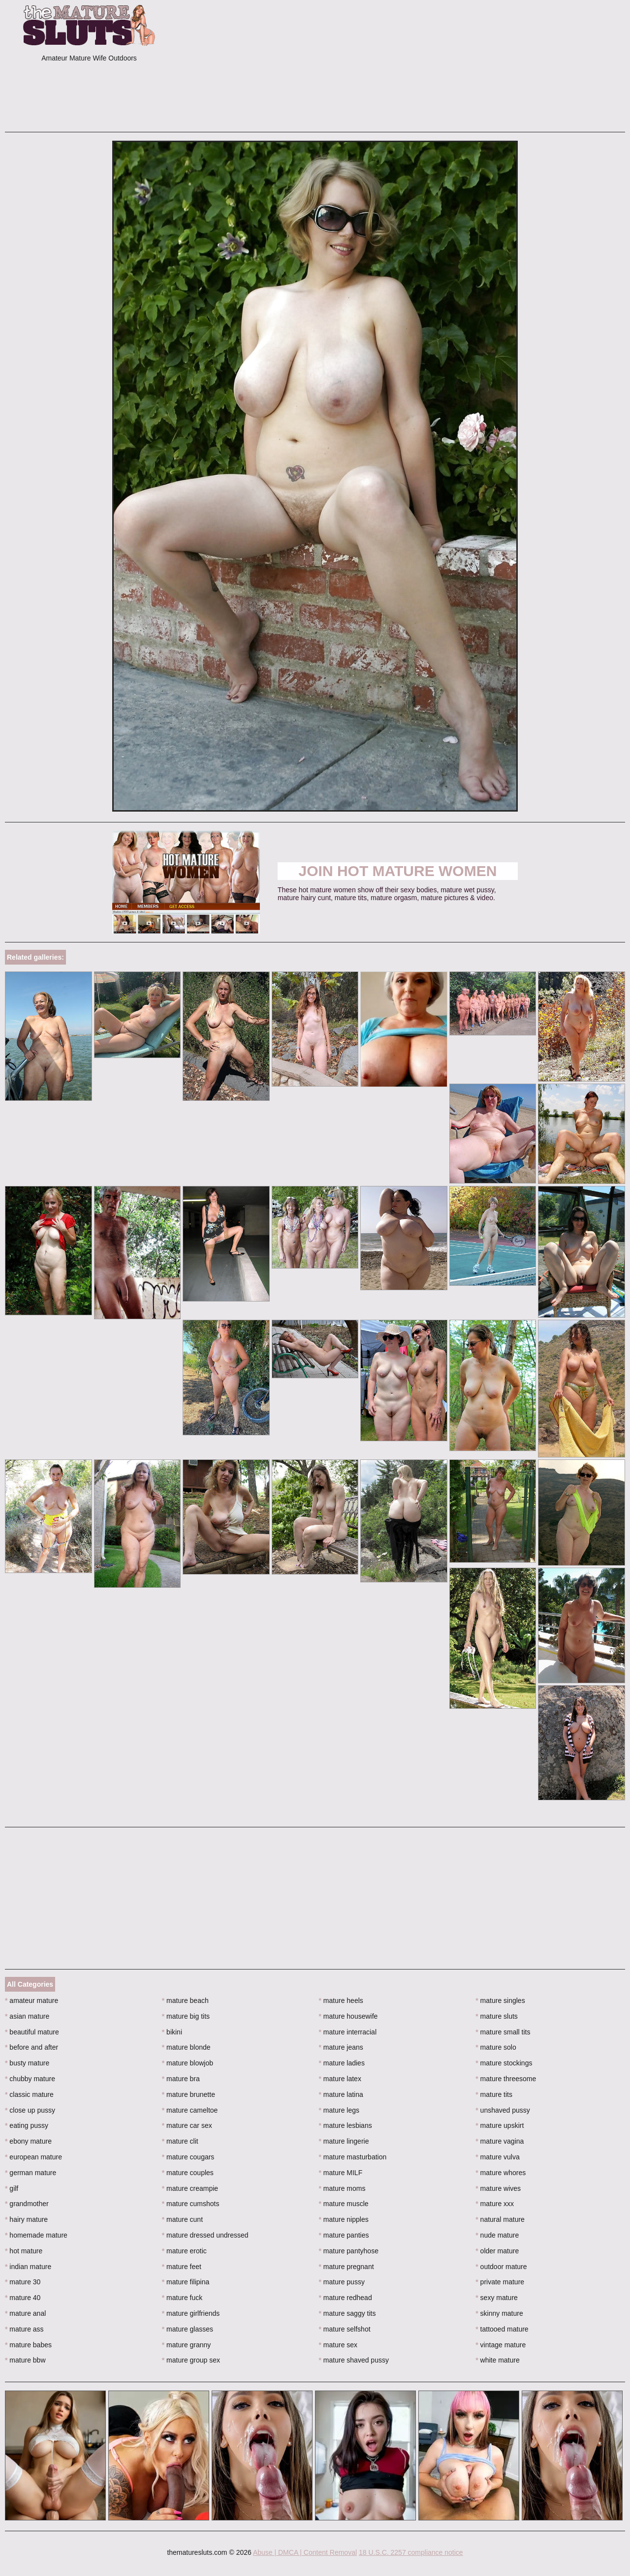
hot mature (23, 2251)
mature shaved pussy (354, 2360)
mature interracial (348, 2032)
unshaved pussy (502, 2110)
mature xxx (494, 2204)
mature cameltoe (190, 2110)
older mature (497, 2251)
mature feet (181, 2267)
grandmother (27, 2204)
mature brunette (188, 2094)
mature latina (341, 2094)
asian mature (27, 2016)
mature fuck (182, 2298)
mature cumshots (191, 2204)
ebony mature (28, 2141)
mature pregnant (346, 2267)
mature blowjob (187, 2063)
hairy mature (26, 2219)
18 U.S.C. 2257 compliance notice (411, 2552)
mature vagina (499, 2141)
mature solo (495, 2047)
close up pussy (30, 2110)
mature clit (180, 2141)
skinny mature (499, 2313)
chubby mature (30, 2079)
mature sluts (496, 2016)
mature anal (25, 2313)
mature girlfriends (191, 2313)
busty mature (27, 2063)
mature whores (500, 2173)
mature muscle (344, 2204)
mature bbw (25, 2360)
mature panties (344, 2235)
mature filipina (186, 2282)
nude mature (497, 2235)
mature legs (339, 2110)
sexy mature (496, 2298)
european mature (33, 2157)
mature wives (498, 2188)
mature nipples (344, 2219)
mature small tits (502, 2032)
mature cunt (182, 2219)
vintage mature (500, 2345)
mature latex (340, 2079)
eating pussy (26, 2125)
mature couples (188, 2173)
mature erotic (184, 2251)
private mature (499, 2282)
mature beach (185, 2000)
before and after (31, 2047)
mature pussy (342, 2282)
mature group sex (191, 2360)
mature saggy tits (347, 2313)
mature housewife (348, 2016)
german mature (30, 2173)
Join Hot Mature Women (398, 871)
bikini (172, 2032)
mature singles (500, 2000)
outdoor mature (501, 2267)
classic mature (29, 2094)
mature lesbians (345, 2125)
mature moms (342, 2188)
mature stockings (503, 2063)
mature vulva (497, 2157)
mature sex (338, 2345)
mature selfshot (345, 2329)
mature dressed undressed (205, 2235)
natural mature (500, 2219)
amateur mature (31, 2000)
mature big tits (186, 2016)
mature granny (186, 2345)
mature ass (24, 2329)
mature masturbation (353, 2157)
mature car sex (187, 2125)
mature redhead (345, 2298)
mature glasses (187, 2329)
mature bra (181, 2079)
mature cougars (188, 2157)
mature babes (28, 2345)
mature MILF (341, 2173)
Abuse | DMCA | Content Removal (305, 2552)
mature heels (341, 2000)
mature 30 (22, 2282)
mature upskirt (499, 2125)
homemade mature (36, 2235)
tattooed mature (501, 2329)
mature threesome (505, 2079)
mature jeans (341, 2047)
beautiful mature (32, 2032)
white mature (497, 2360)
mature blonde (186, 2047)
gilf (11, 2188)
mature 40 (22, 2298)
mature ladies (342, 2063)
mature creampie (190, 2188)
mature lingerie (344, 2141)
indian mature (28, 2267)
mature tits (493, 2094)
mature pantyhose (348, 2251)
